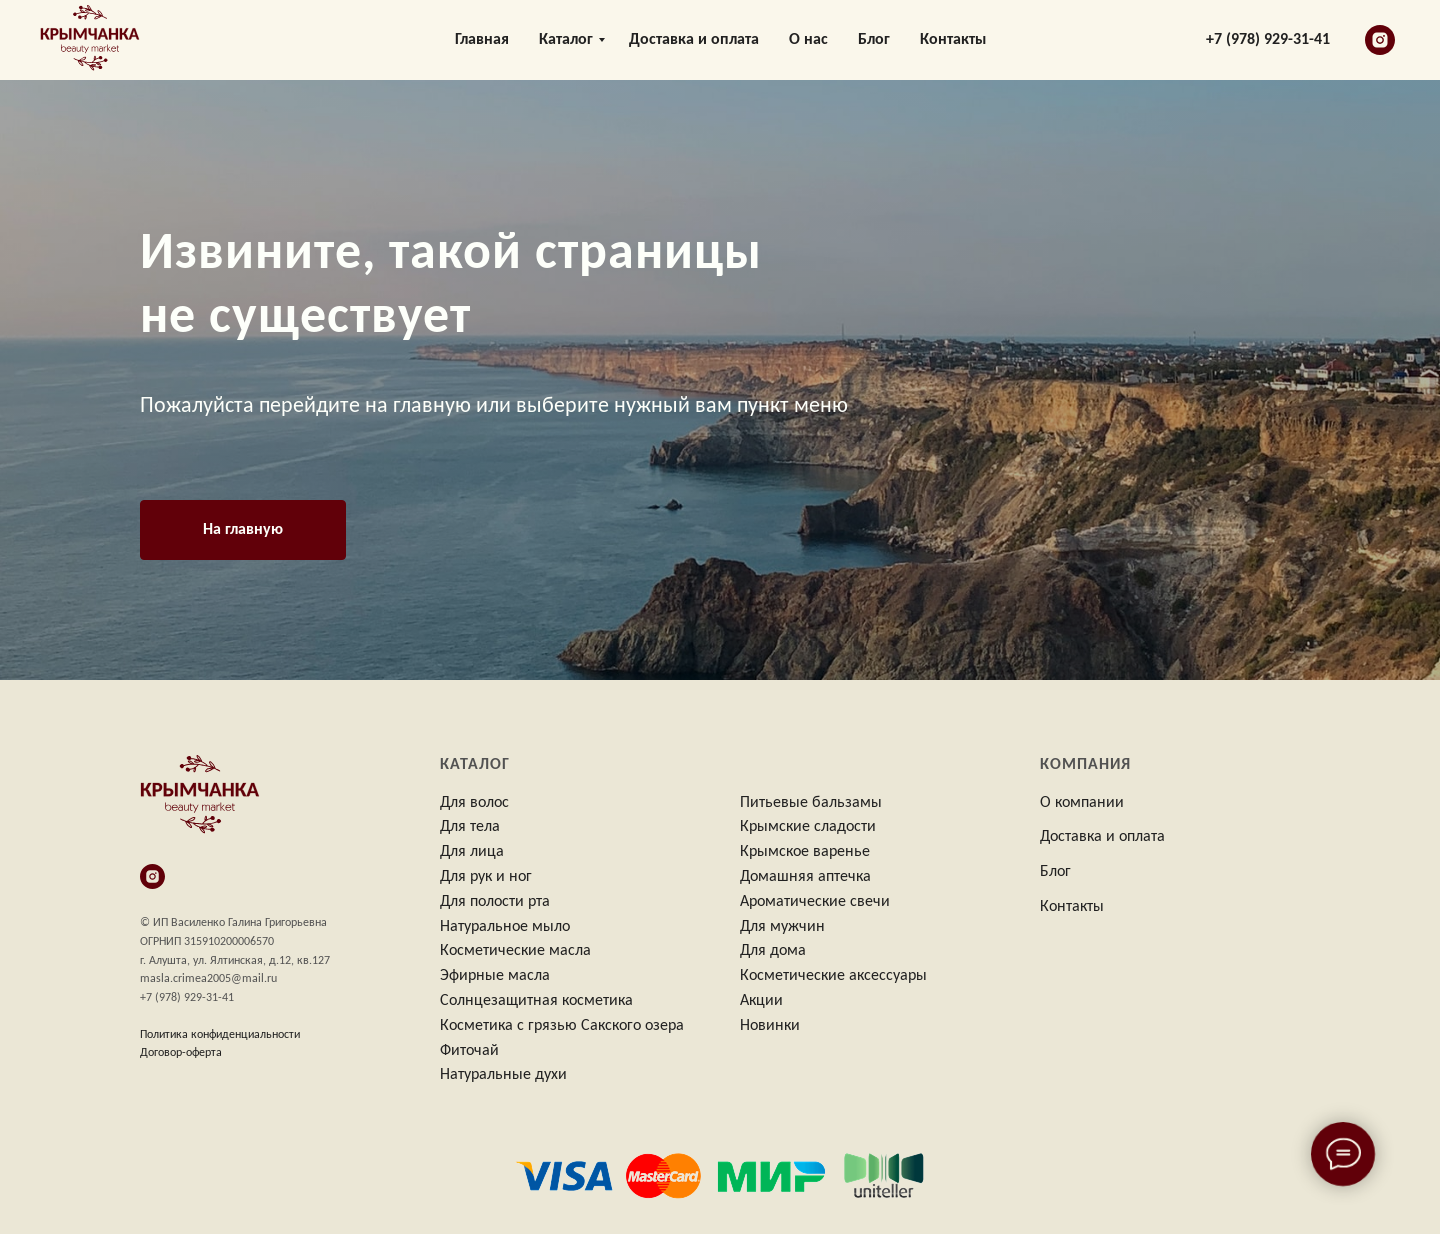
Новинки (770, 1026)
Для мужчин (782, 927)
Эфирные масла (495, 976)
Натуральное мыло (505, 927)
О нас (808, 40)
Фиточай (469, 1051)
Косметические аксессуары (833, 976)
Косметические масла (515, 951)
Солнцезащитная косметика (536, 1001)
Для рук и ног (486, 877)
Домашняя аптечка (805, 877)
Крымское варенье (805, 852)
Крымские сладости (808, 827)
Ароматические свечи (815, 902)
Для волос (474, 803)
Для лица (472, 852)
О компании (1082, 803)
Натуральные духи (503, 1075)
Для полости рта (495, 902)
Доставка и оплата (694, 40)
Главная (482, 40)
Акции (761, 1001)
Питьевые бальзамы (811, 803)
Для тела (470, 827)
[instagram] (1380, 40)
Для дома (773, 951)
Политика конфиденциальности (220, 1035)
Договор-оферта (181, 1053)
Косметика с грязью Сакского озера (562, 1026)
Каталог (566, 40)
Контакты (953, 40)
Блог (874, 40)
